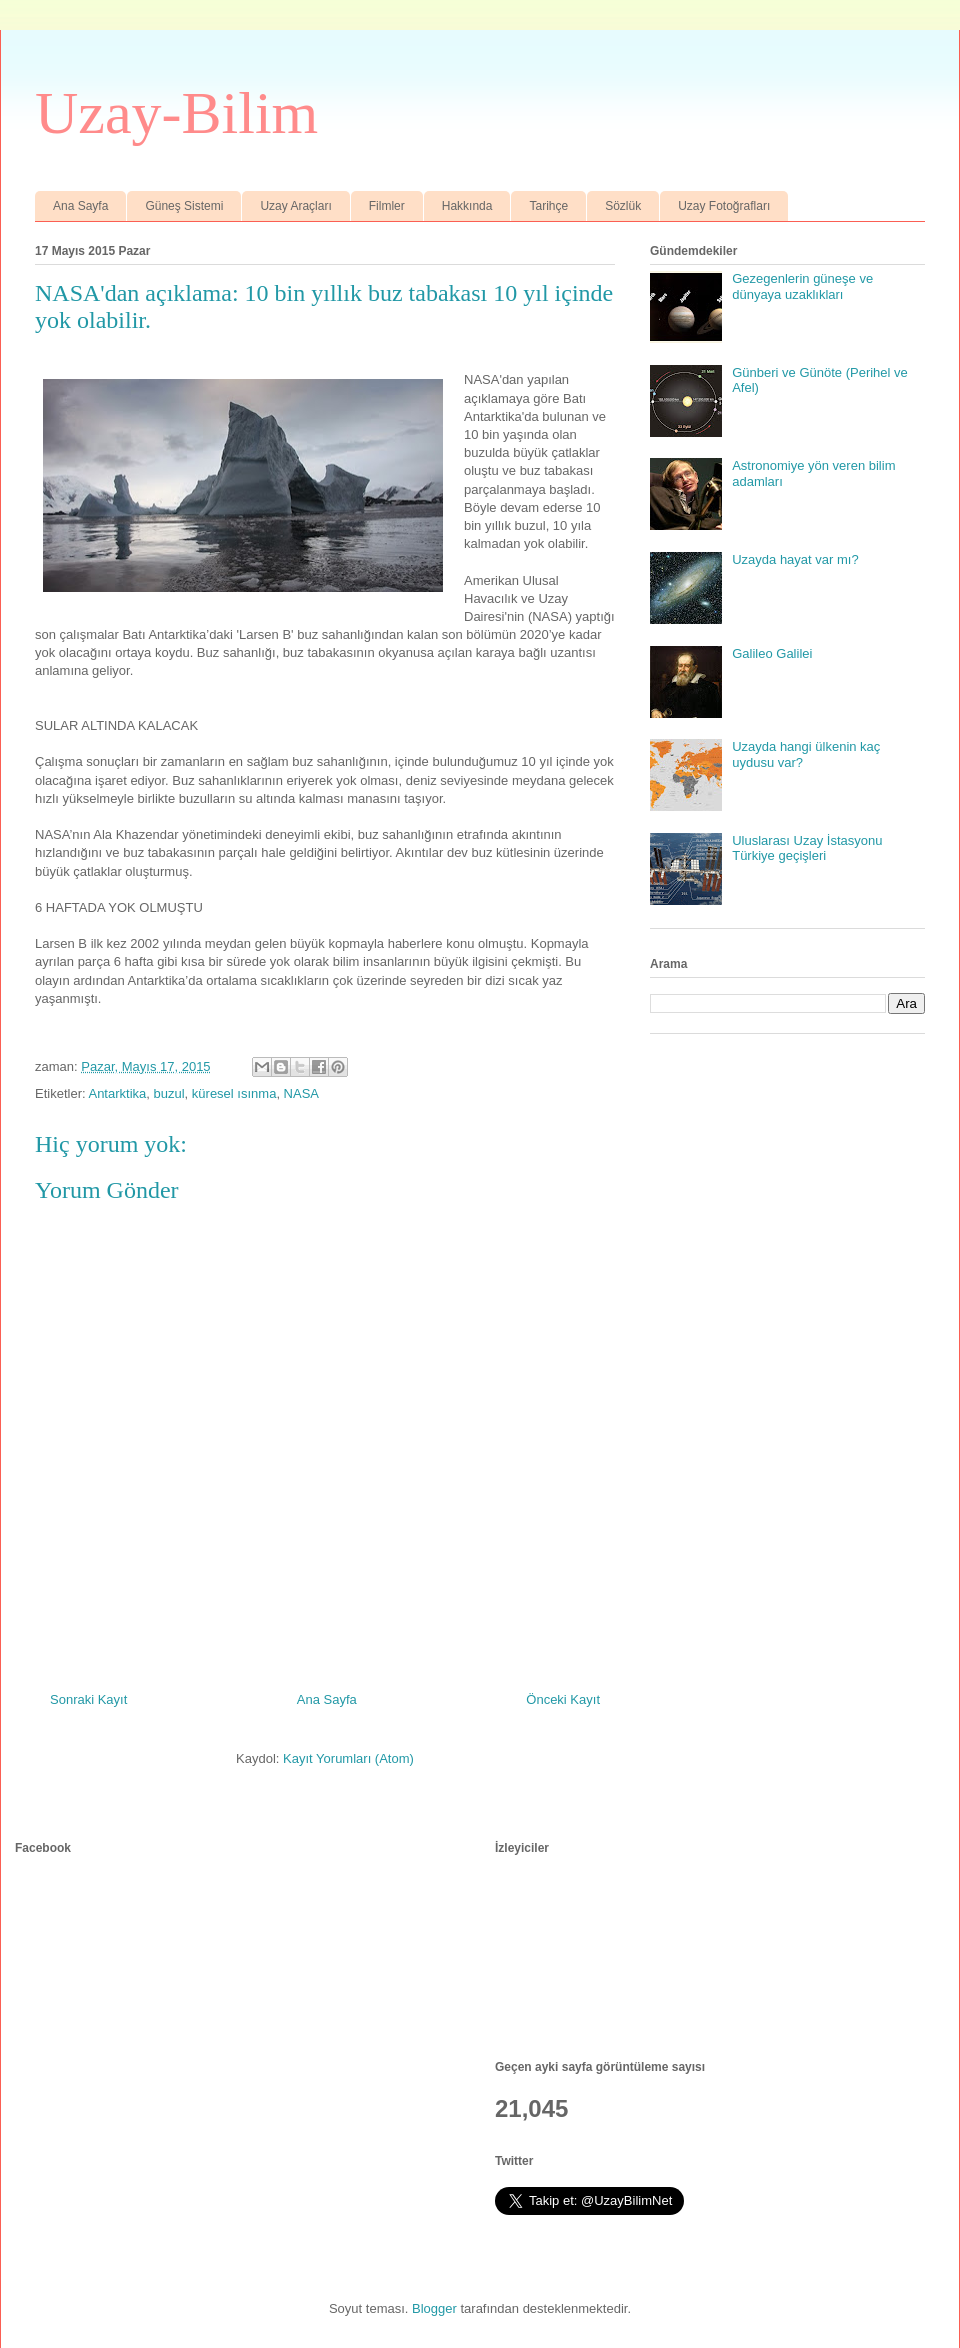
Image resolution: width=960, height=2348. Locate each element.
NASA (301, 1093)
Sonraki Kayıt (88, 1699)
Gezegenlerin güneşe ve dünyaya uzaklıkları (802, 286)
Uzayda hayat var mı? (795, 559)
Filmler (387, 206)
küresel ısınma (234, 1093)
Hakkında (467, 206)
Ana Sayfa (80, 206)
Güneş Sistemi (184, 206)
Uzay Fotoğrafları (724, 206)
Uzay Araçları (295, 206)
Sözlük (623, 206)
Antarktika (117, 1093)
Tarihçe (548, 206)
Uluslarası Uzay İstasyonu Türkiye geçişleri (807, 848)
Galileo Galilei (772, 653)
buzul (169, 1093)
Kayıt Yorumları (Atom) (348, 1758)
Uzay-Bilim (176, 113)
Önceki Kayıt (563, 1699)
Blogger (434, 2308)
